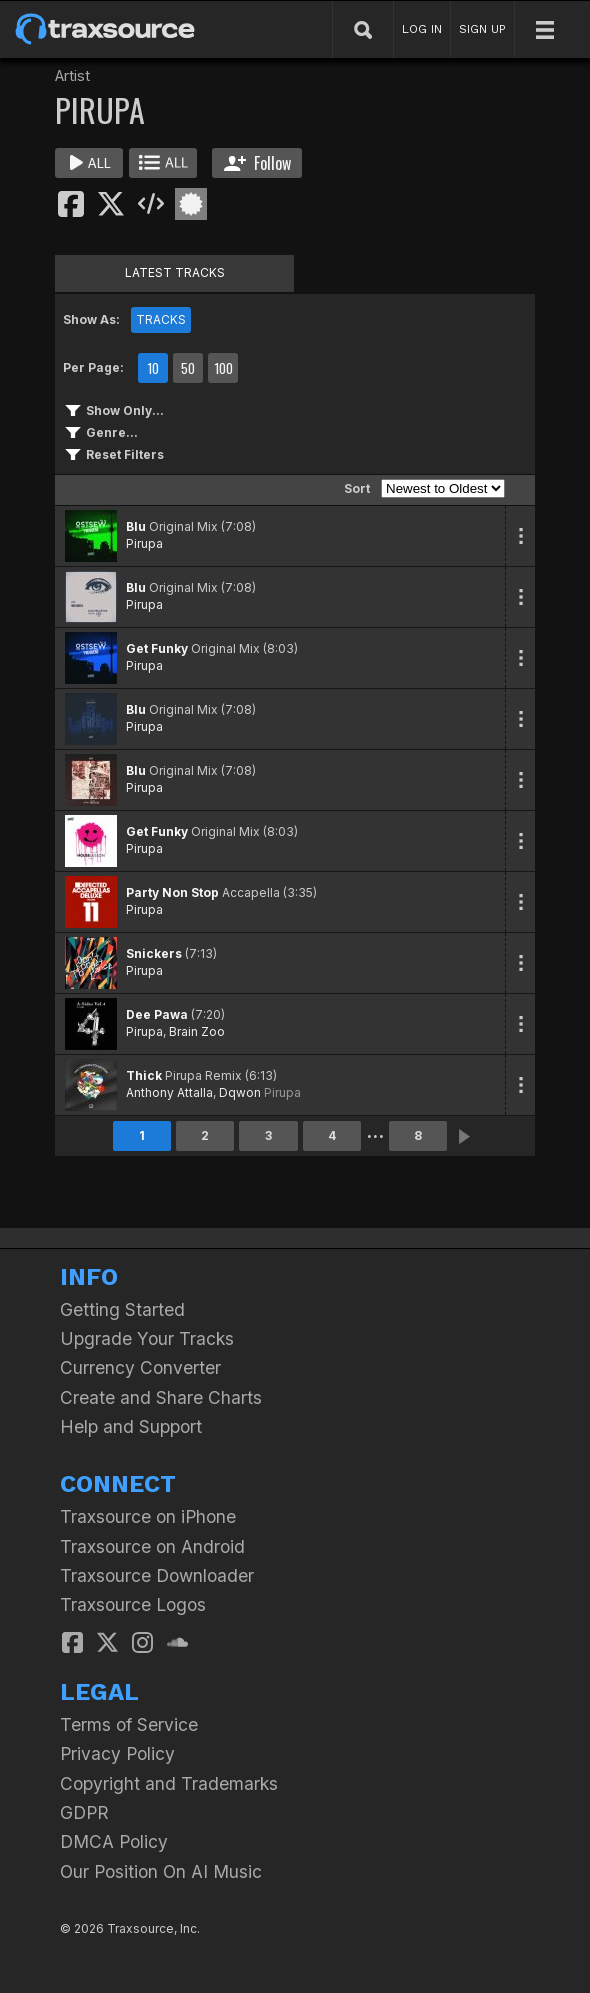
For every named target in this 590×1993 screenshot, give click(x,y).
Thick (144, 1075)
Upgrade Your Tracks (147, 1338)
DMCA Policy (114, 1841)
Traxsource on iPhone (148, 1516)
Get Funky (157, 648)
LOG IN (422, 29)
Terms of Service (129, 1724)
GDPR (84, 1812)
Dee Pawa (157, 1014)
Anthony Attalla (169, 1092)
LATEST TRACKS (175, 272)
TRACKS (161, 319)
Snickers (154, 953)
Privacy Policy (117, 1753)
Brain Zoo (197, 1031)
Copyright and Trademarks (169, 1783)
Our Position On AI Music (161, 1871)
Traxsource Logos (133, 1604)
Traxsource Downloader (157, 1575)
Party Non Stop (172, 892)
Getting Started (122, 1309)
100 (223, 368)
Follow (257, 163)
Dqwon (240, 1092)
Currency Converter (140, 1367)
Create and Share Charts (161, 1397)
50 (188, 368)
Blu (136, 526)
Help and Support (131, 1426)
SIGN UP (482, 29)
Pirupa (144, 543)
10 (153, 368)
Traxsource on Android (152, 1546)
